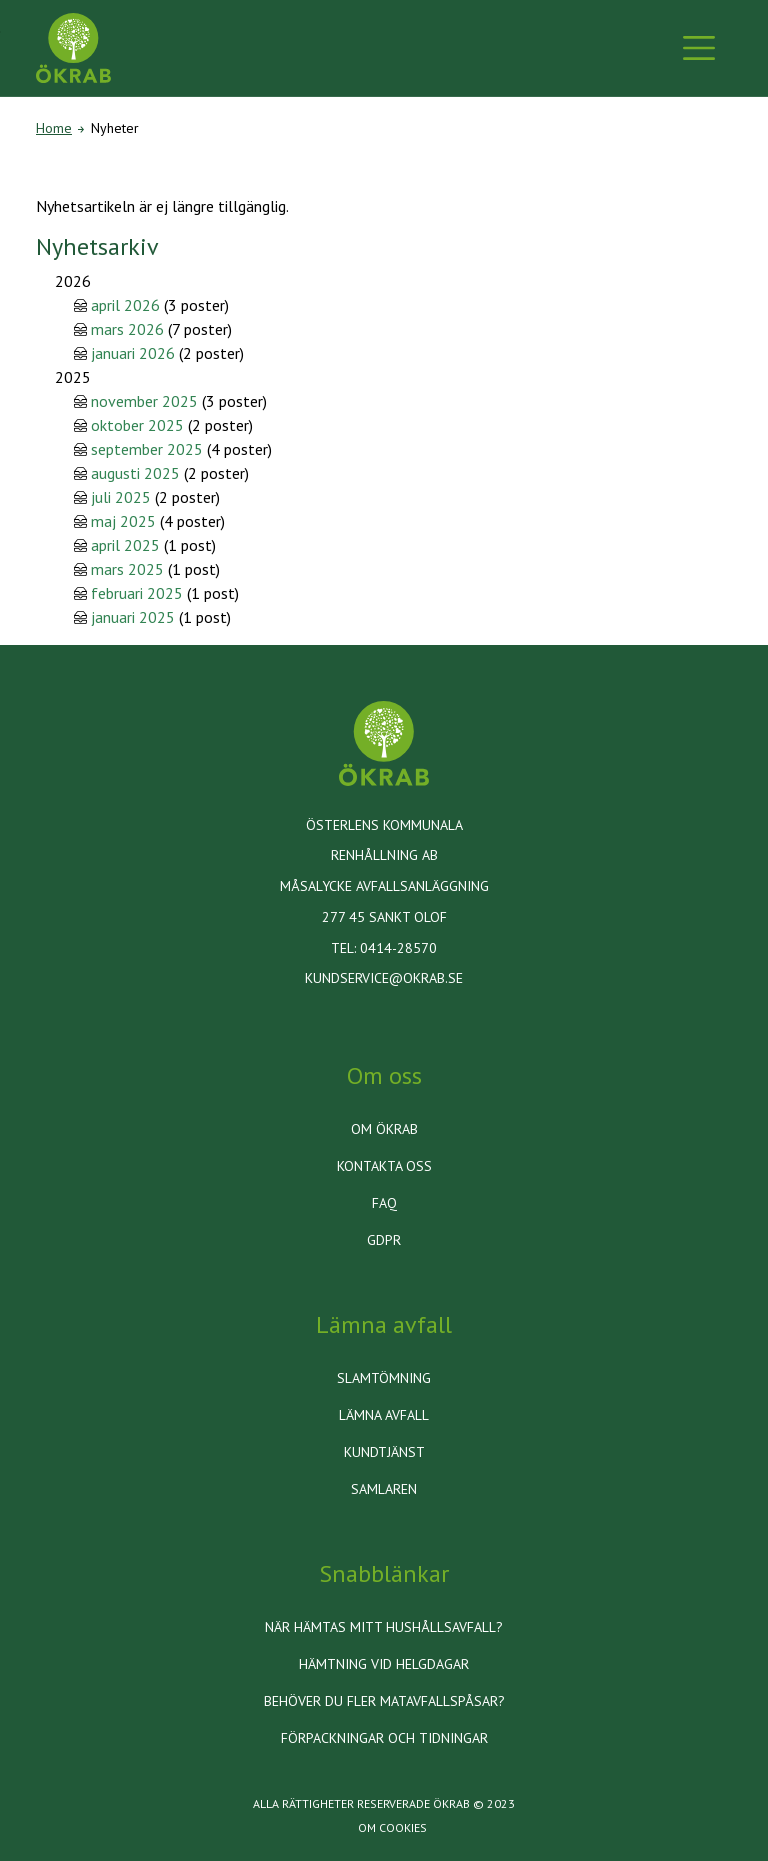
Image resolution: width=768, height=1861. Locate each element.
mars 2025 (127, 569)
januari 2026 (133, 353)
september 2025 (147, 449)
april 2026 (125, 305)
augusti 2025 (135, 473)
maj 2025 (123, 521)
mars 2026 (127, 329)
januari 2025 (133, 617)
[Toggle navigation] (699, 48)
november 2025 (144, 401)
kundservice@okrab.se (384, 978)
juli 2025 (121, 497)
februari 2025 (137, 593)
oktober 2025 (137, 425)
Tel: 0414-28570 (384, 948)
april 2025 (125, 545)
